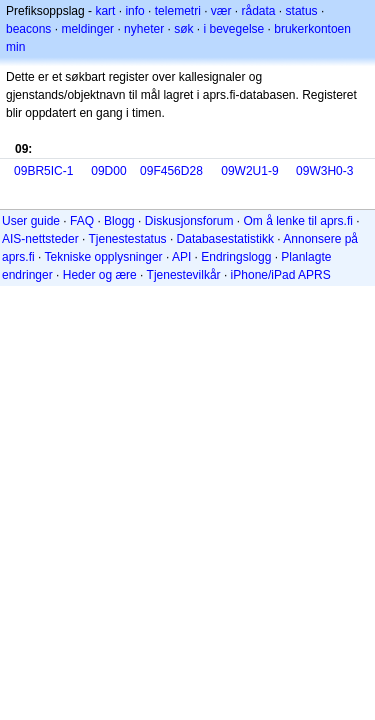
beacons (28, 29)
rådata (259, 11)
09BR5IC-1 (43, 171)
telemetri (178, 11)
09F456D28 (171, 171)
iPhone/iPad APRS (281, 275)
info (134, 11)
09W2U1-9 (249, 171)
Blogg (119, 221)
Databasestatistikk (225, 239)
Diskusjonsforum (189, 221)
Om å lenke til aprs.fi (298, 221)
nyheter (144, 29)
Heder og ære (100, 275)
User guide (31, 221)
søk (183, 29)
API (181, 257)
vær (221, 11)
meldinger (87, 29)
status (302, 11)
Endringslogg (236, 257)
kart (105, 11)
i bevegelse (234, 29)
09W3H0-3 (324, 171)
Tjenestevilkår (184, 275)
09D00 (108, 171)
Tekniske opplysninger (103, 257)
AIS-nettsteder (40, 239)
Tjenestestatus (128, 239)
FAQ (82, 221)
